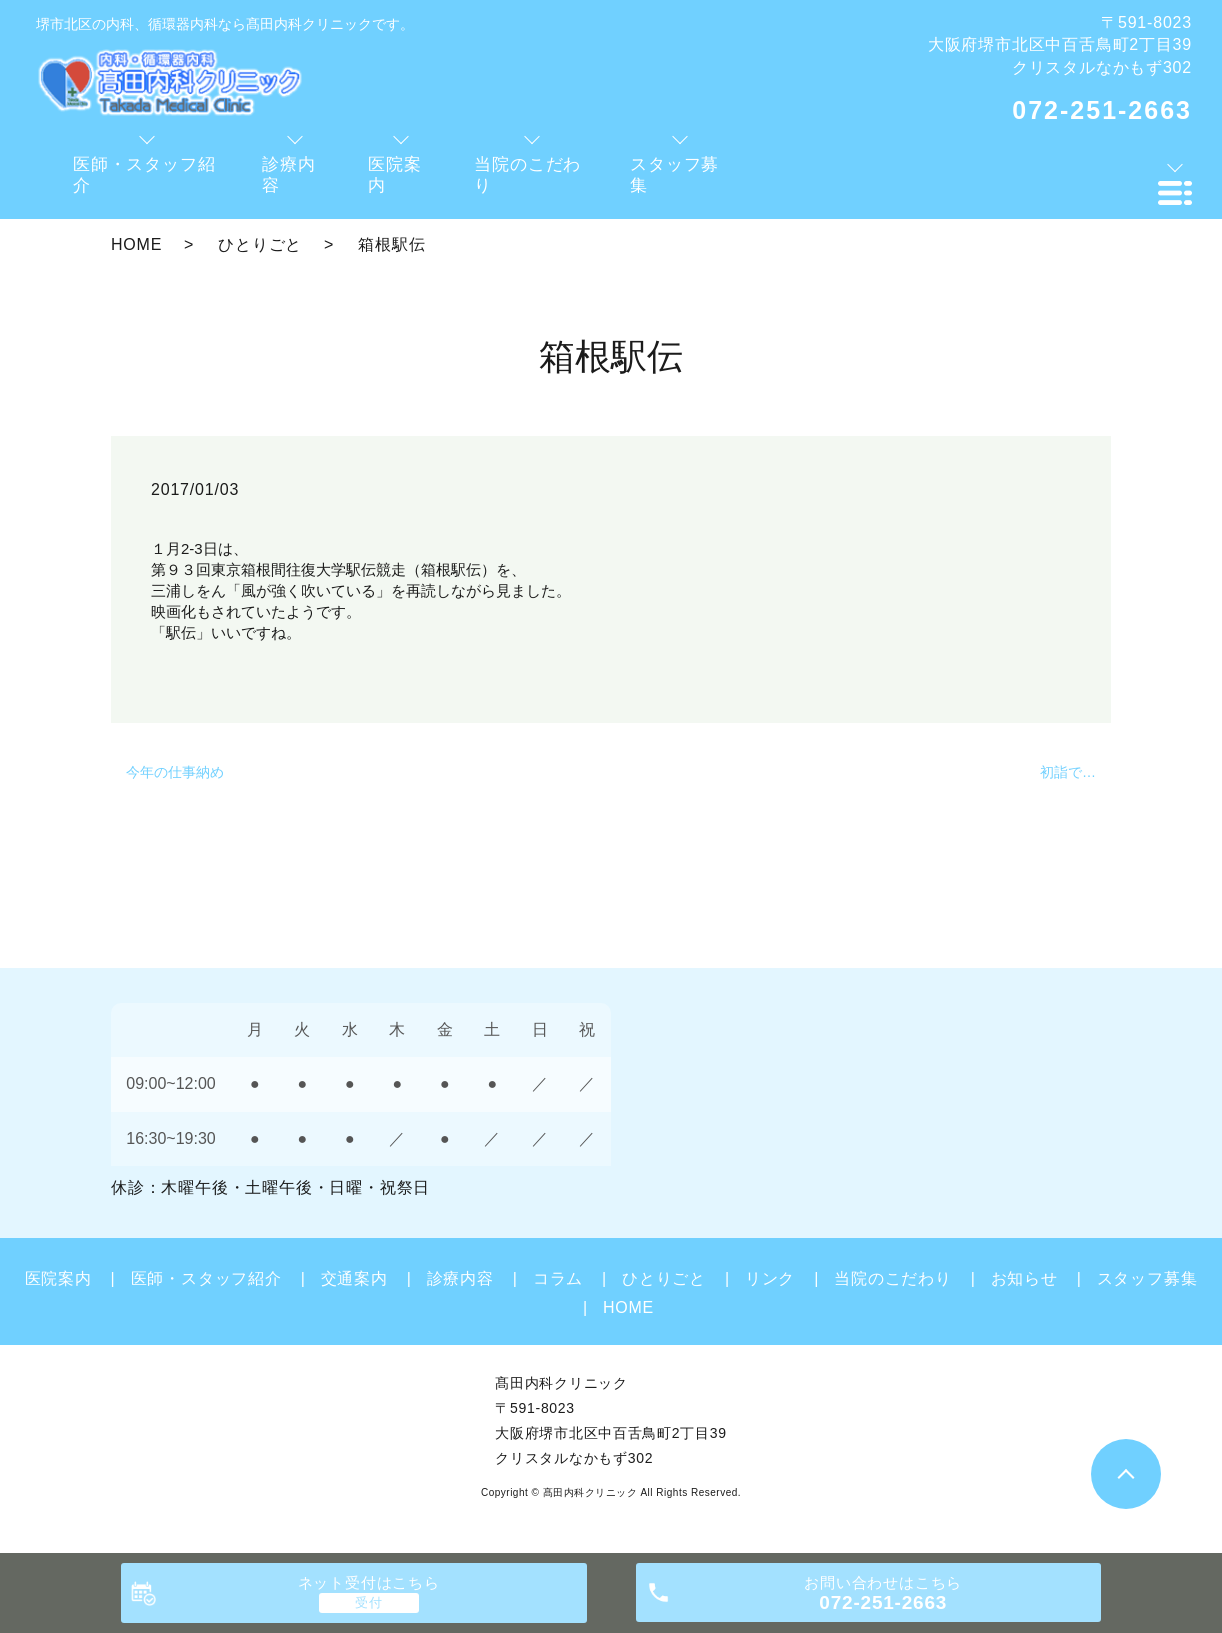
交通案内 (354, 1278)
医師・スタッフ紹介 (206, 1278)
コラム (558, 1278)
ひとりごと (260, 244)
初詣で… (1068, 772)
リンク (770, 1278)
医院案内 (58, 1278)
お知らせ (1024, 1278)
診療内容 (460, 1278)
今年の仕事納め (175, 772)
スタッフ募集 (1147, 1278)
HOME (136, 244)
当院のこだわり (893, 1278)
